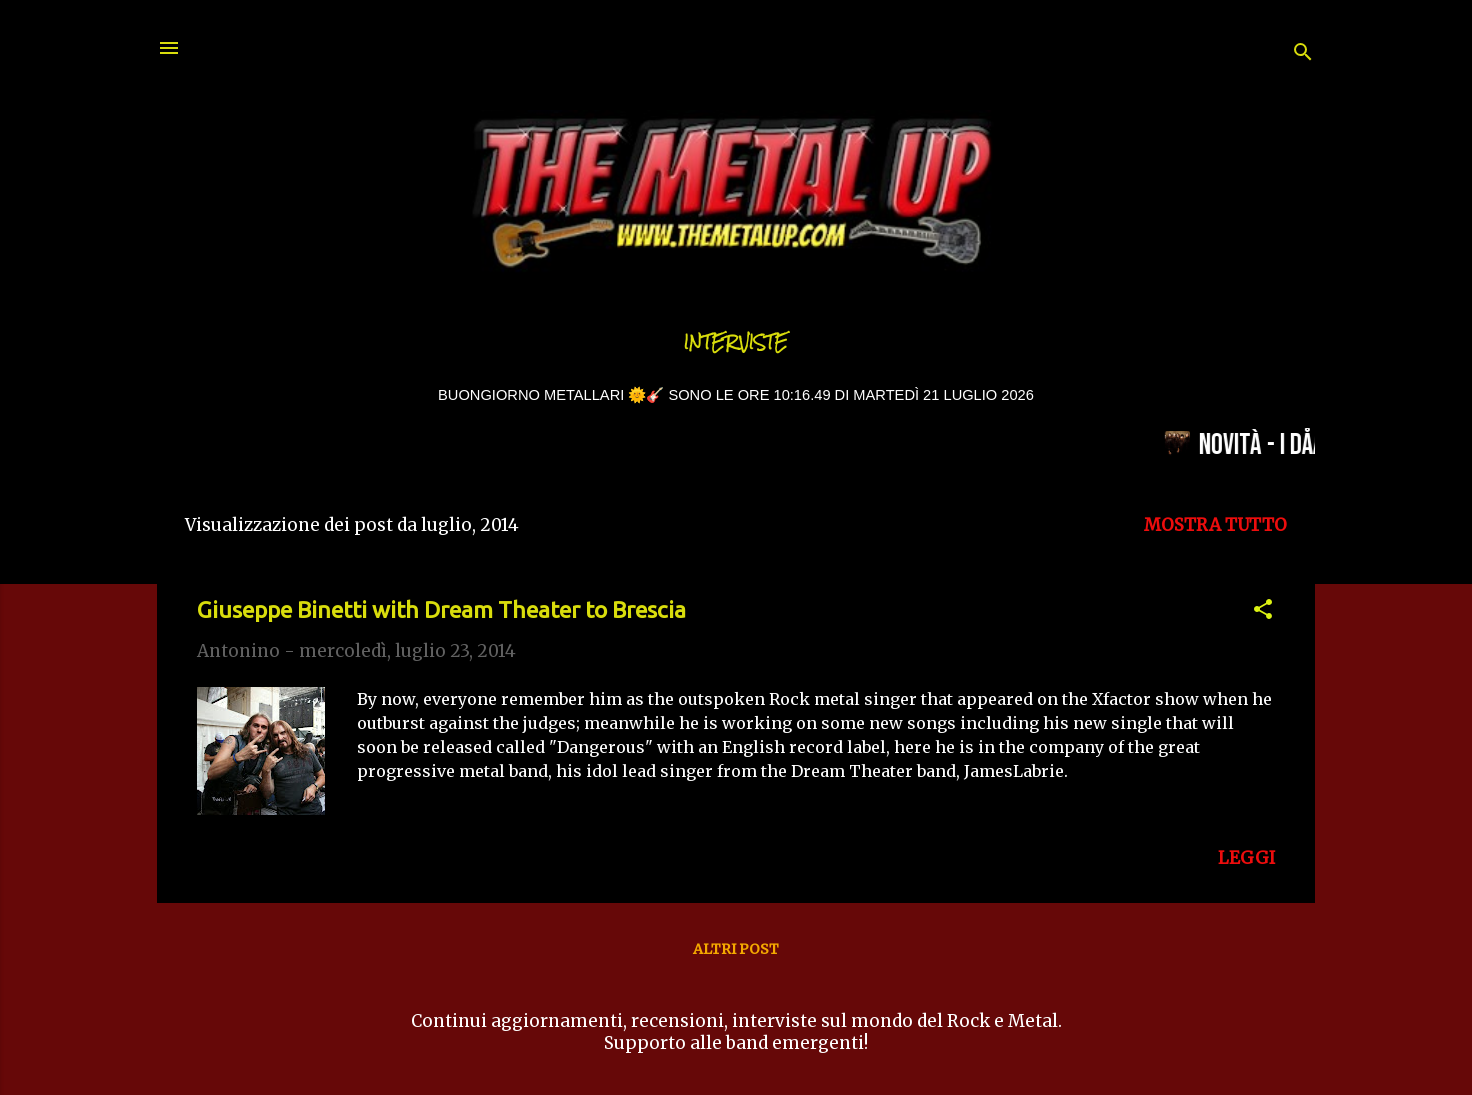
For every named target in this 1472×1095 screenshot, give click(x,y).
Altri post (736, 949)
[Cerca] (1303, 54)
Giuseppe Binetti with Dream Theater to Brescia (441, 609)
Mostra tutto (1215, 525)
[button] (1263, 612)
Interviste (736, 342)
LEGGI (1246, 858)
